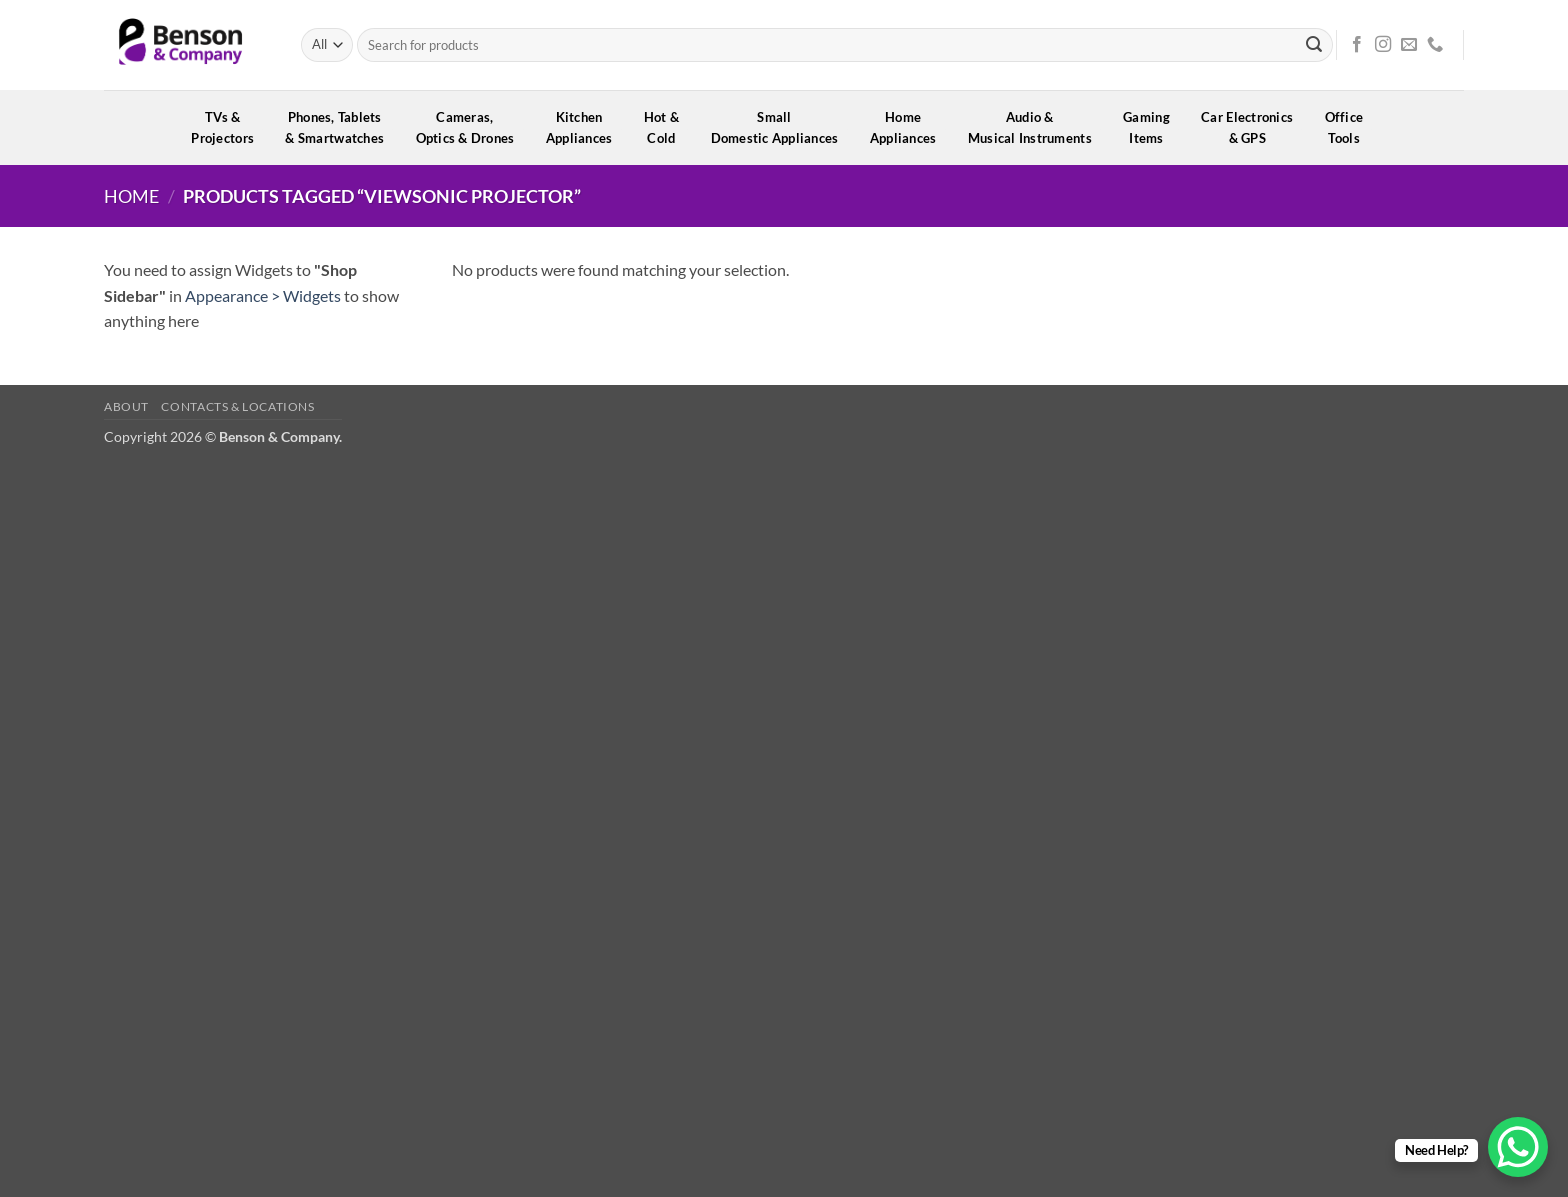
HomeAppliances (910, 127)
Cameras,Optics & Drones (472, 127)
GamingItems (1153, 127)
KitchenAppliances (586, 127)
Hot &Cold (668, 127)
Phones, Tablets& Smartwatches (341, 127)
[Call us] (1435, 45)
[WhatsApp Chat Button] (1518, 1147)
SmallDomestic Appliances (781, 127)
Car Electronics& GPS (1253, 127)
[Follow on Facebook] (1357, 45)
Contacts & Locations (237, 406)
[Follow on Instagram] (1383, 45)
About (126, 406)
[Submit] (1314, 45)
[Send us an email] (1409, 45)
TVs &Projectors (229, 127)
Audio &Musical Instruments (1036, 127)
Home (131, 196)
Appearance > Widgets (263, 295)
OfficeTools (1351, 127)
